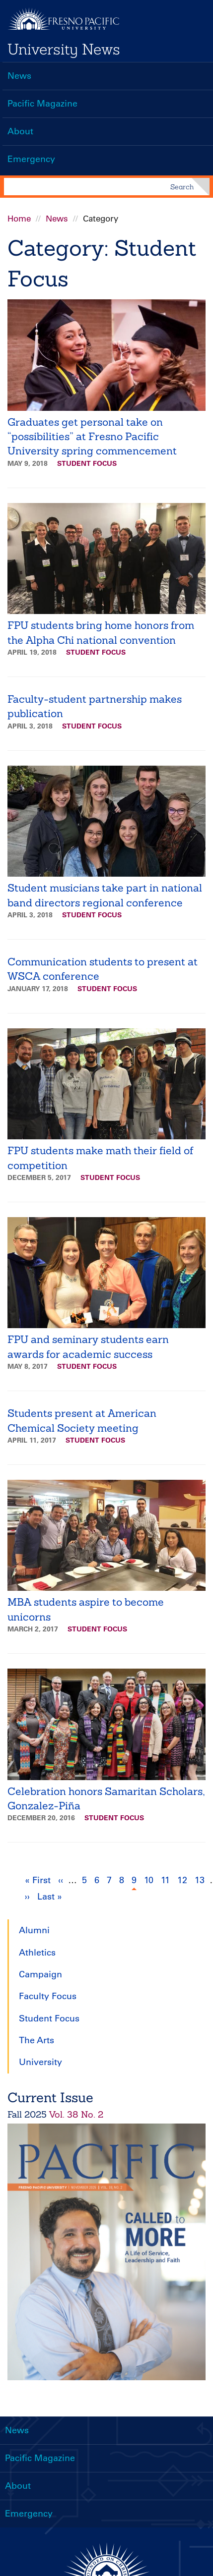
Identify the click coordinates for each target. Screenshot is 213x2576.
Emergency (31, 159)
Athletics (37, 1952)
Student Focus (87, 463)
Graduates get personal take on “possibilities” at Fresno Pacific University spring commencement (92, 436)
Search (182, 186)
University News (63, 49)
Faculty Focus (47, 1996)
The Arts (36, 2040)
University (40, 2062)
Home (19, 219)
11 (166, 1879)
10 (150, 1879)
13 (201, 1879)
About (20, 131)
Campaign (40, 1974)
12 (183, 1879)
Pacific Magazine (42, 103)
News (19, 75)
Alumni (34, 1930)
